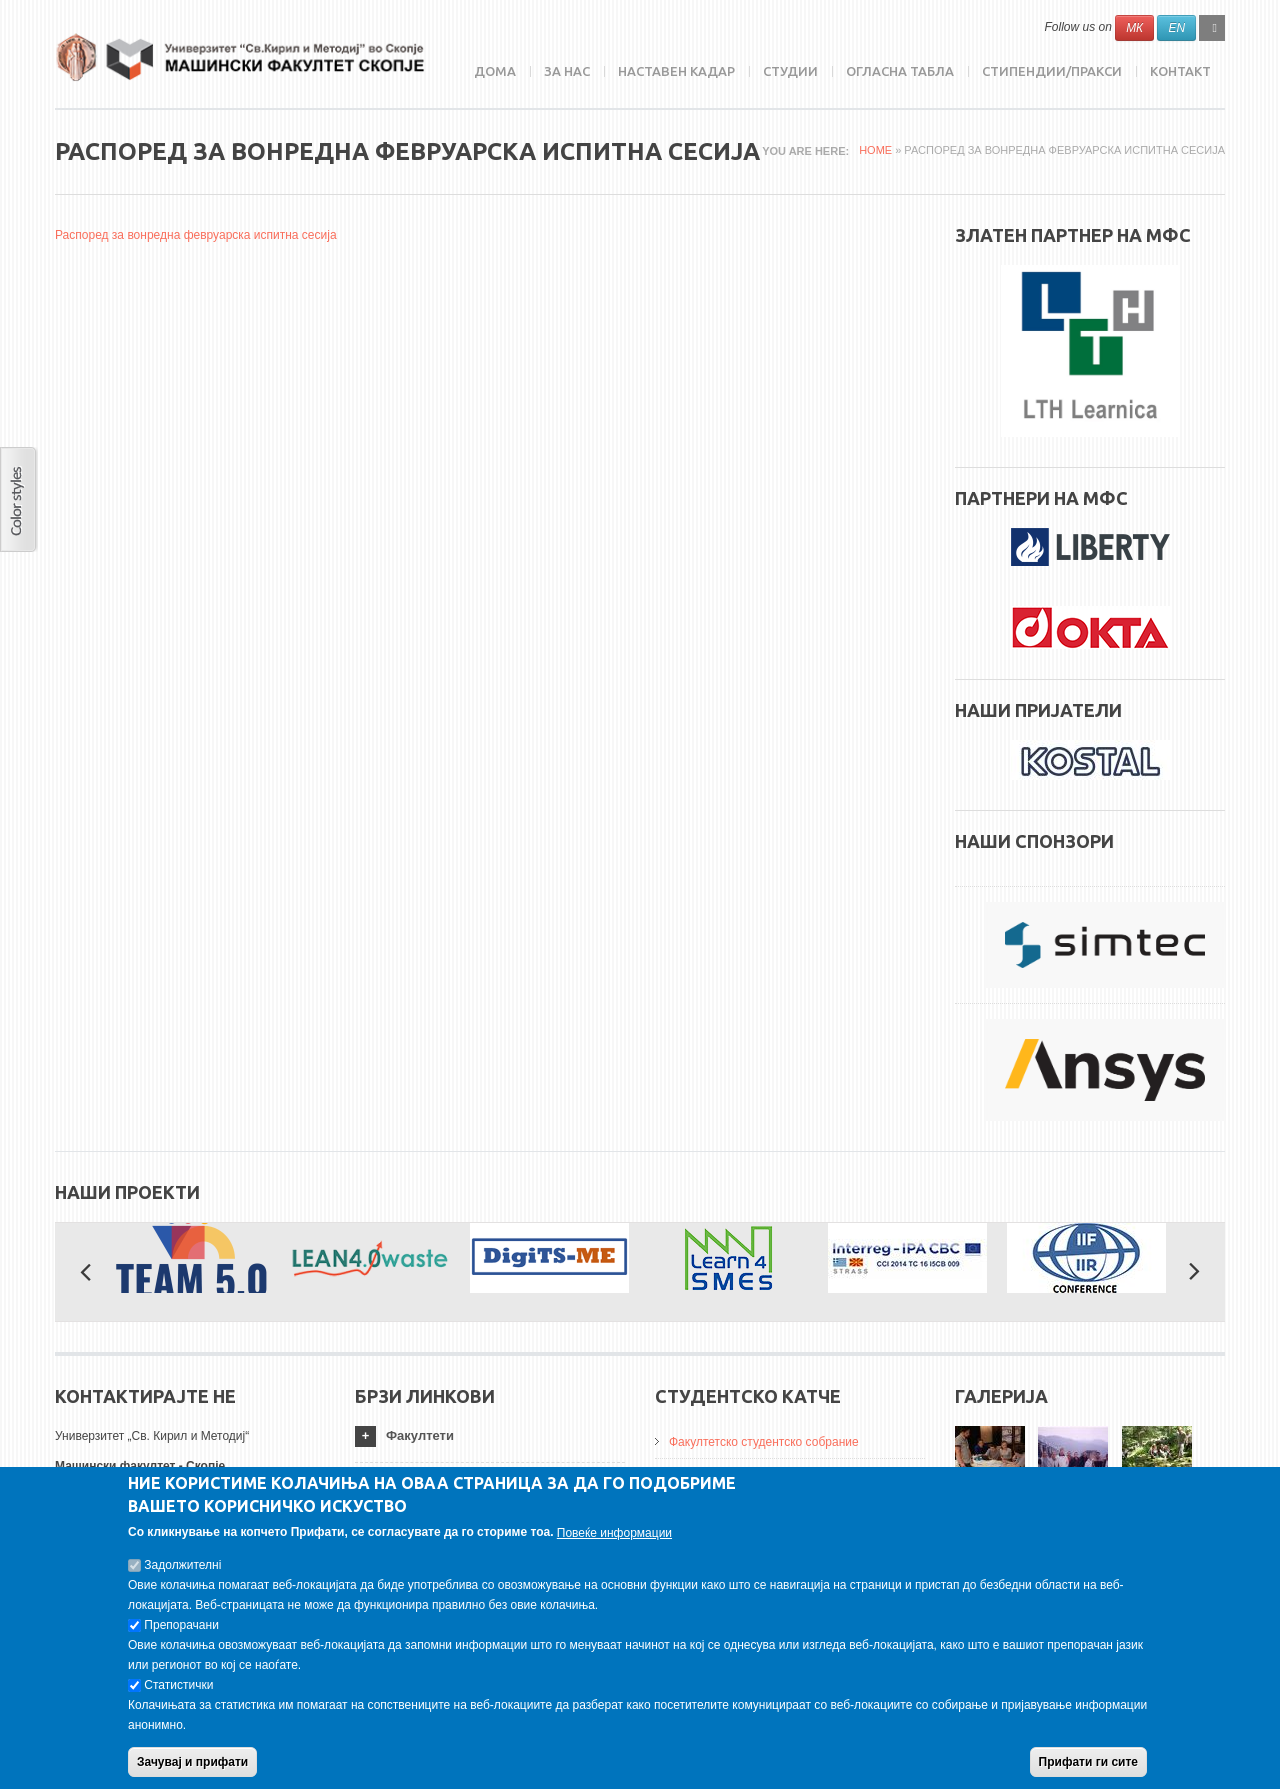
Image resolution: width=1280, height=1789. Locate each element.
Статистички (178, 1685)
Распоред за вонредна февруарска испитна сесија (196, 235)
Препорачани (181, 1625)
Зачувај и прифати (192, 1762)
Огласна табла (900, 71)
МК (1134, 28)
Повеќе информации (614, 1533)
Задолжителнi (182, 1565)
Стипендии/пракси (1052, 71)
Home (875, 150)
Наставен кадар (676, 71)
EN (1176, 28)
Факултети (420, 1435)
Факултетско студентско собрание (764, 1442)
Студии (790, 71)
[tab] (490, 1436)
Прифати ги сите (1088, 1762)
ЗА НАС (567, 71)
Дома (495, 71)
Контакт (1180, 71)
